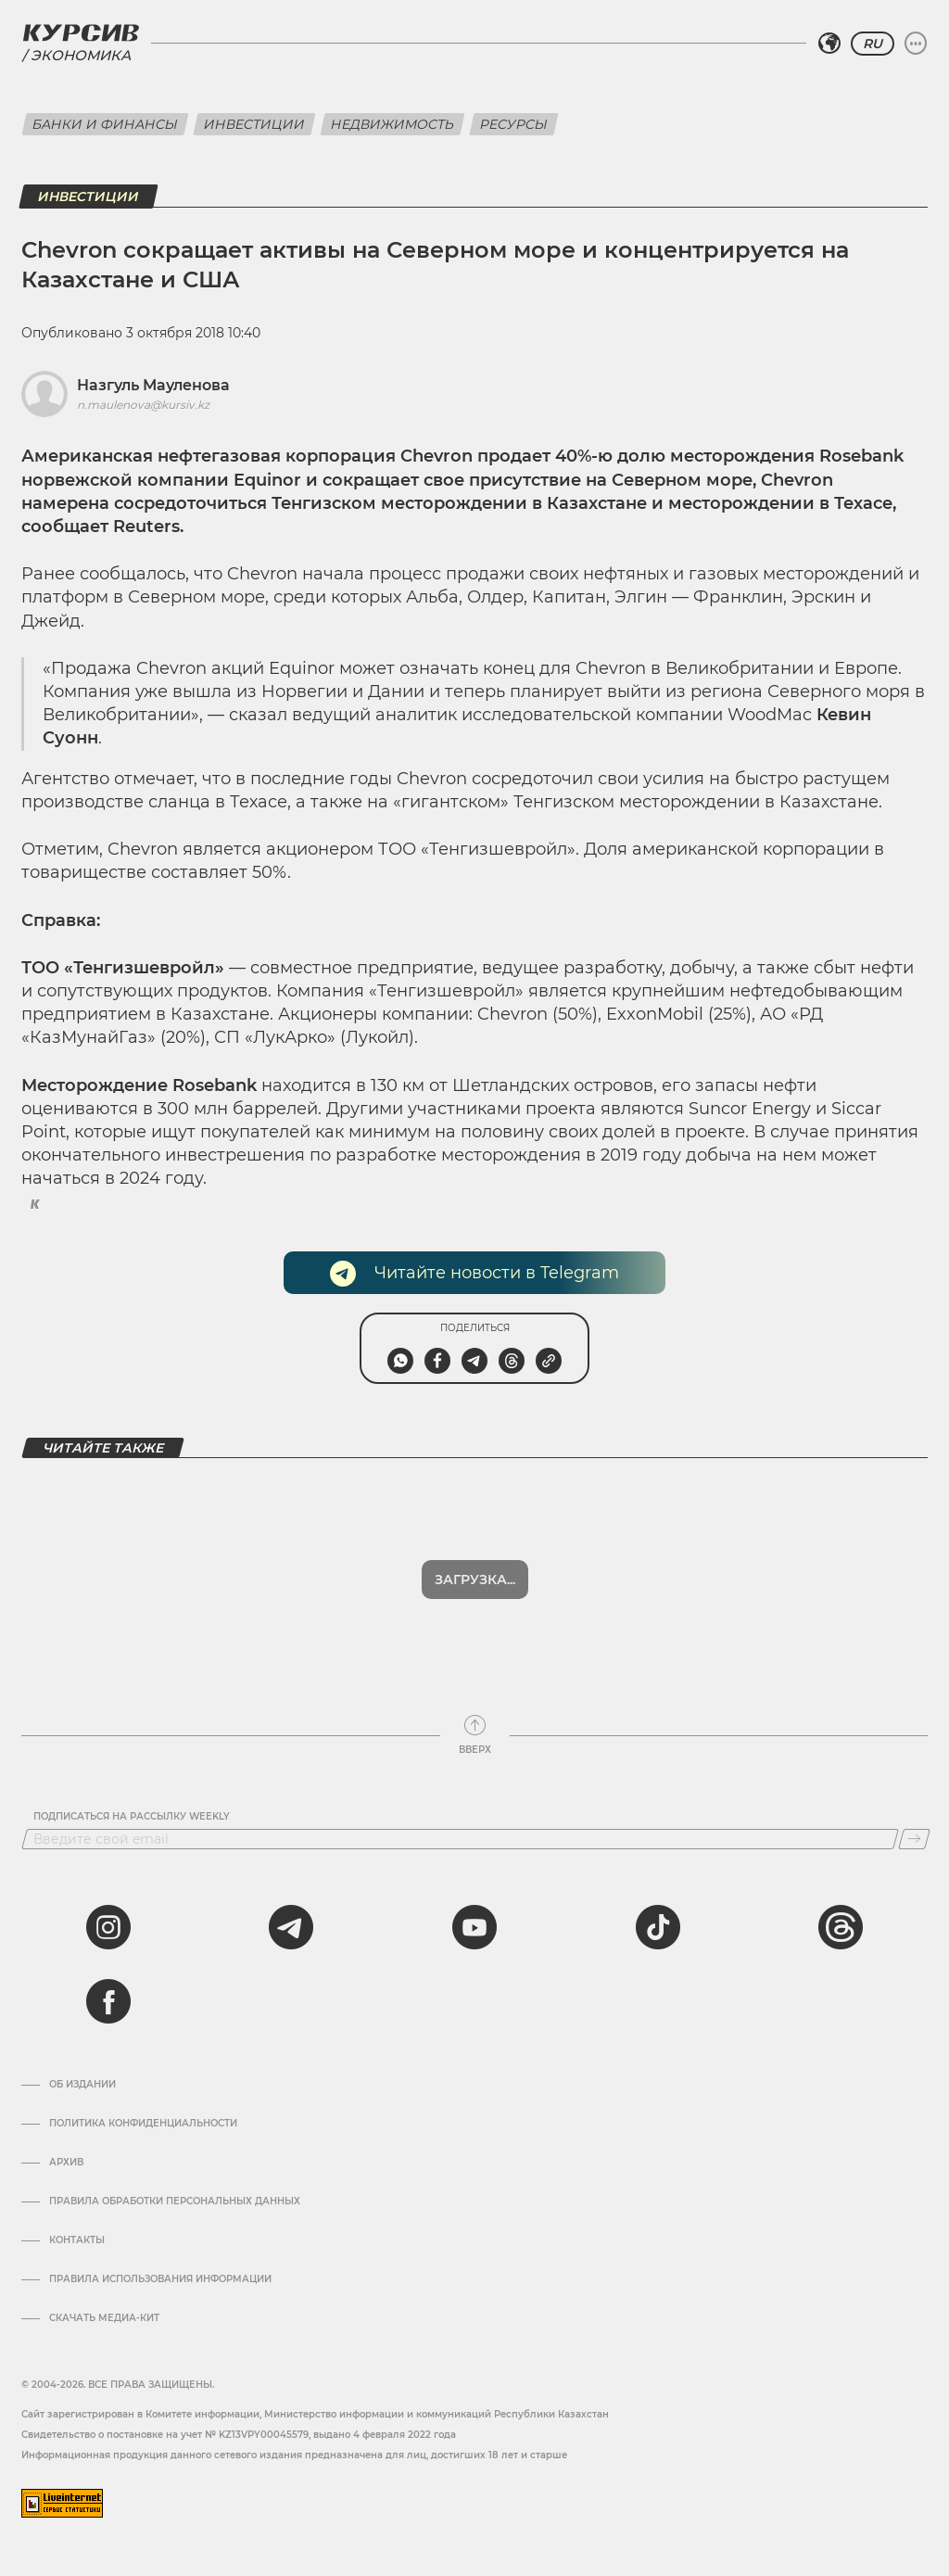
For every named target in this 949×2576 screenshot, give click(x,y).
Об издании (82, 2084)
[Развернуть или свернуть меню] (916, 44)
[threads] (840, 1927)
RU (872, 43)
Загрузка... (475, 1579)
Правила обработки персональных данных (174, 2201)
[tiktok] (658, 1927)
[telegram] (291, 1927)
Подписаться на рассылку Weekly (131, 1816)
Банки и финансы (105, 124)
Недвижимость (392, 124)
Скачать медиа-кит (104, 2318)
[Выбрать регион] (829, 44)
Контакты (77, 2240)
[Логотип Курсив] (80, 32)
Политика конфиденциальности (143, 2123)
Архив (66, 2162)
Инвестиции (254, 124)
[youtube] (474, 1927)
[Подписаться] (914, 1839)
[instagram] (108, 1927)
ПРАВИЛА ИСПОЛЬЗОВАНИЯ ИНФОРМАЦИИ (160, 2279)
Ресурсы (514, 124)
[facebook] (108, 2001)
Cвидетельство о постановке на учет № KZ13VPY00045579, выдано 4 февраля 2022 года (238, 2435)
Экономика (81, 55)
